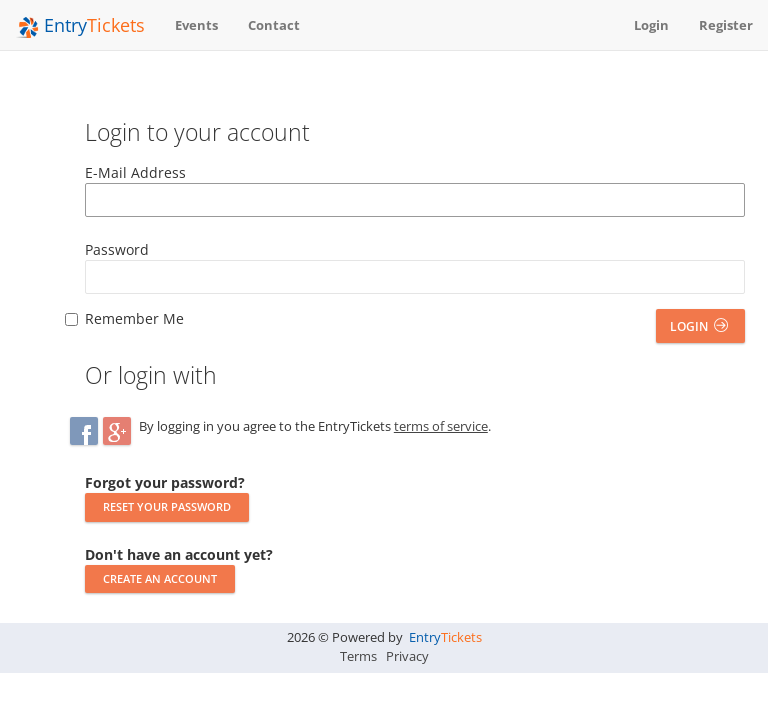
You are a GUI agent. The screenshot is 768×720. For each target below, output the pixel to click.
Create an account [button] (160, 578)
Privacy (407, 656)
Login (699, 326)
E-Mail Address (135, 172)
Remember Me (134, 318)
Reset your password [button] (167, 506)
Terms (358, 656)
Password (117, 249)
